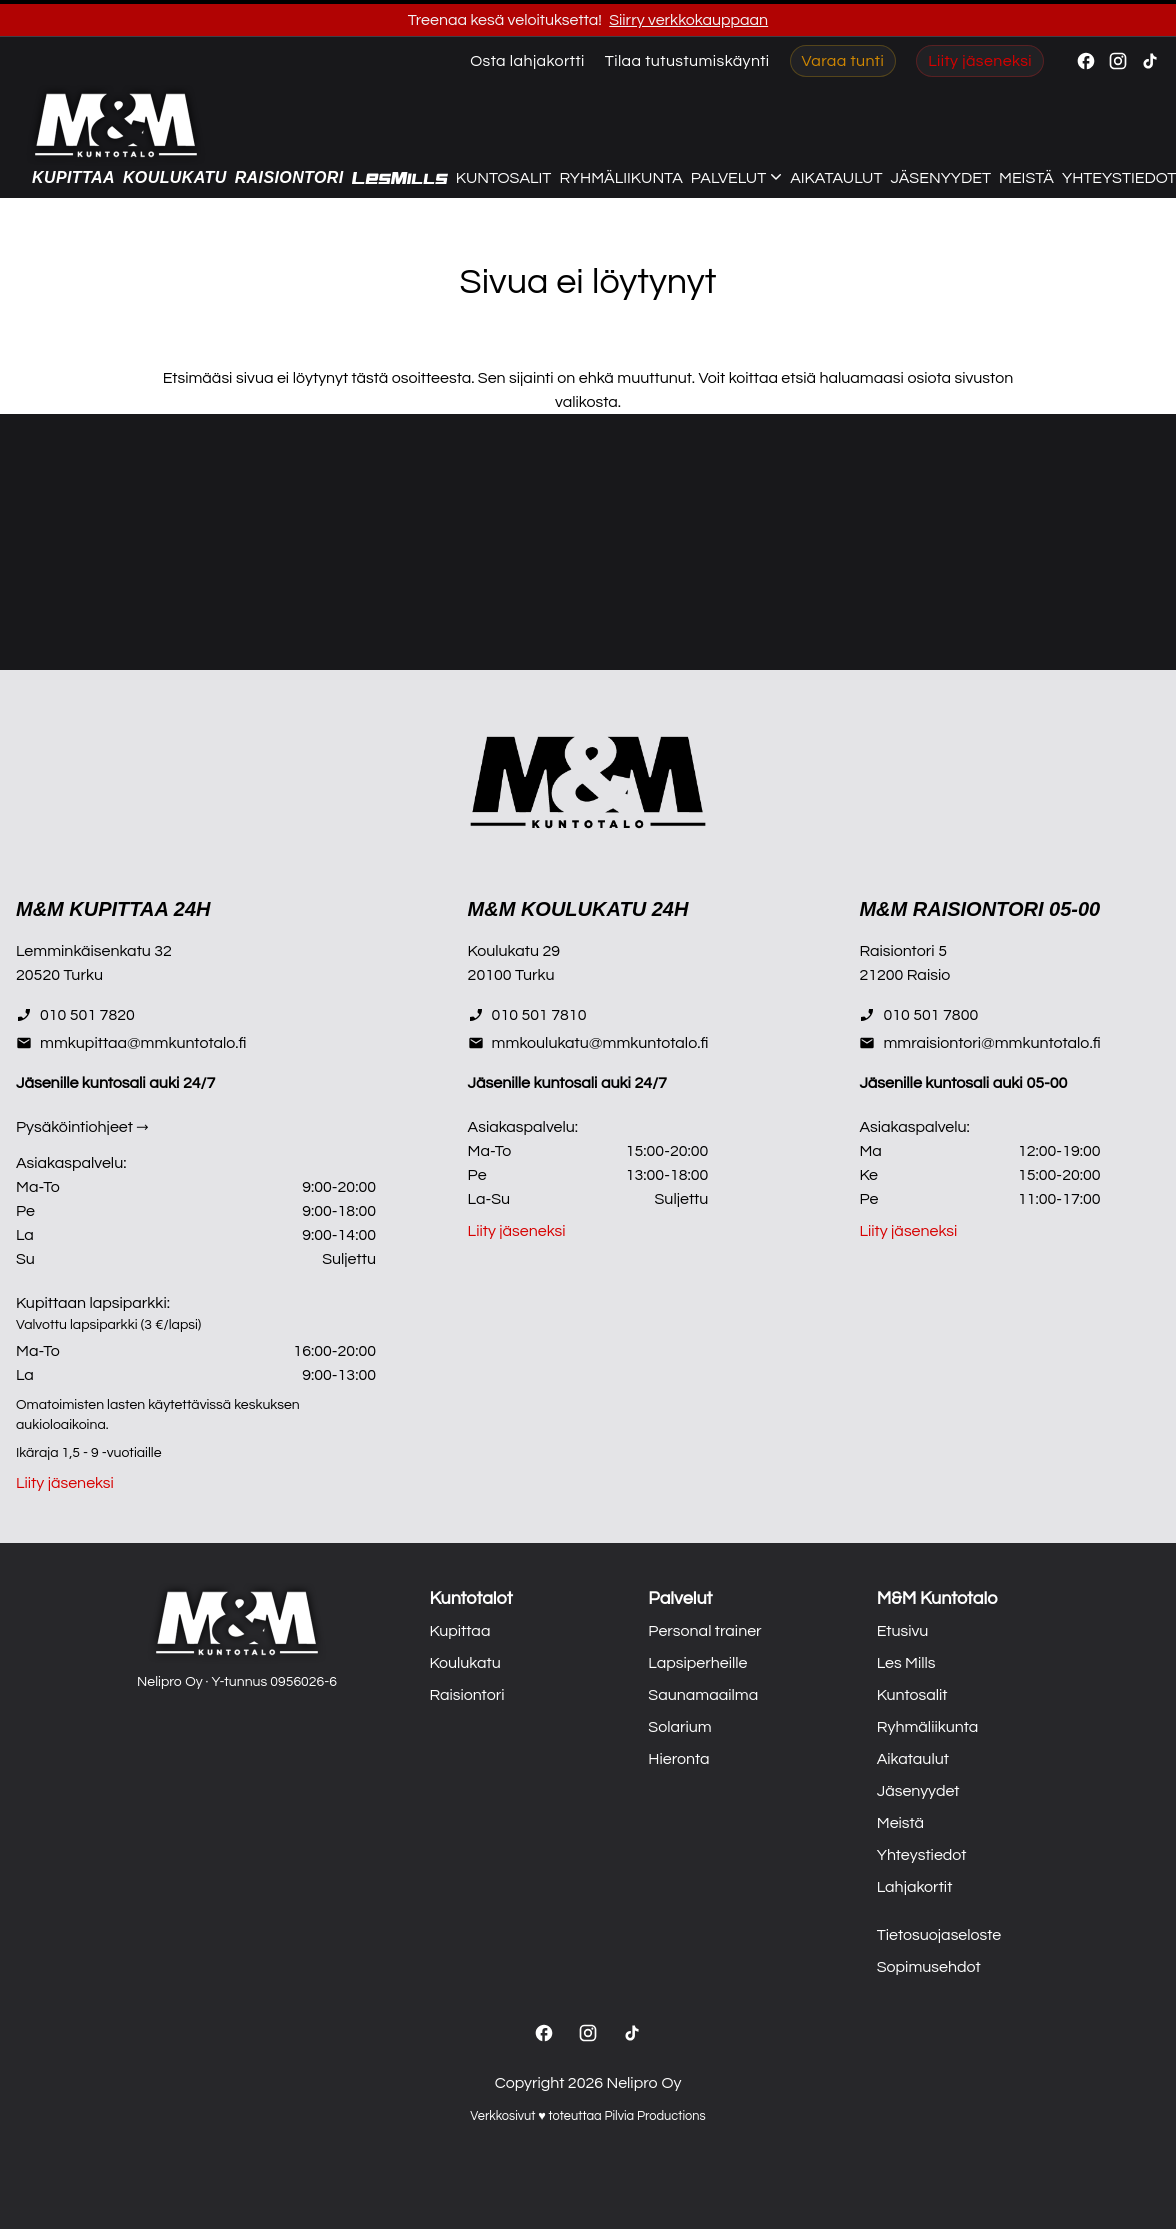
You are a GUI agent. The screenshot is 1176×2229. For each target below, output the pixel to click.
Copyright (530, 2083)
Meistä (1026, 178)
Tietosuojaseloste (939, 1935)
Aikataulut (836, 178)
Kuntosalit (504, 178)
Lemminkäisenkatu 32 (94, 951)
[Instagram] (588, 2033)
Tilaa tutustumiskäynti (687, 61)
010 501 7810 (527, 1015)
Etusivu (903, 1631)
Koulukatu (175, 177)
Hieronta (678, 1759)
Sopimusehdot (929, 1967)
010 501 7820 (75, 1015)
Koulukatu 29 (514, 951)
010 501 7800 (918, 1015)
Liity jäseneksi (980, 61)
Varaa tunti (843, 61)
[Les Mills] (400, 178)
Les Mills (906, 1663)
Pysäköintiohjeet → (82, 1127)
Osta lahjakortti (527, 61)
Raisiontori (289, 177)
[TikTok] (632, 2033)
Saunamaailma (703, 1695)
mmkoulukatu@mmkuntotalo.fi (588, 1043)
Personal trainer (704, 1631)
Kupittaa (73, 177)
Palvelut (680, 1598)
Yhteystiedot (922, 1855)
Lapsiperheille (697, 1663)
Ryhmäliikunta (620, 178)
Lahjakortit (915, 1887)
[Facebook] (544, 2033)
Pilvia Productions (654, 2116)
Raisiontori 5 (903, 951)
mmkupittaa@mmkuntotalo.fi (131, 1043)
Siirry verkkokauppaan (688, 20)
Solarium (679, 1727)
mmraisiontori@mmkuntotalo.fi (979, 1043)
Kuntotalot (470, 1598)
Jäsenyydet (941, 178)
